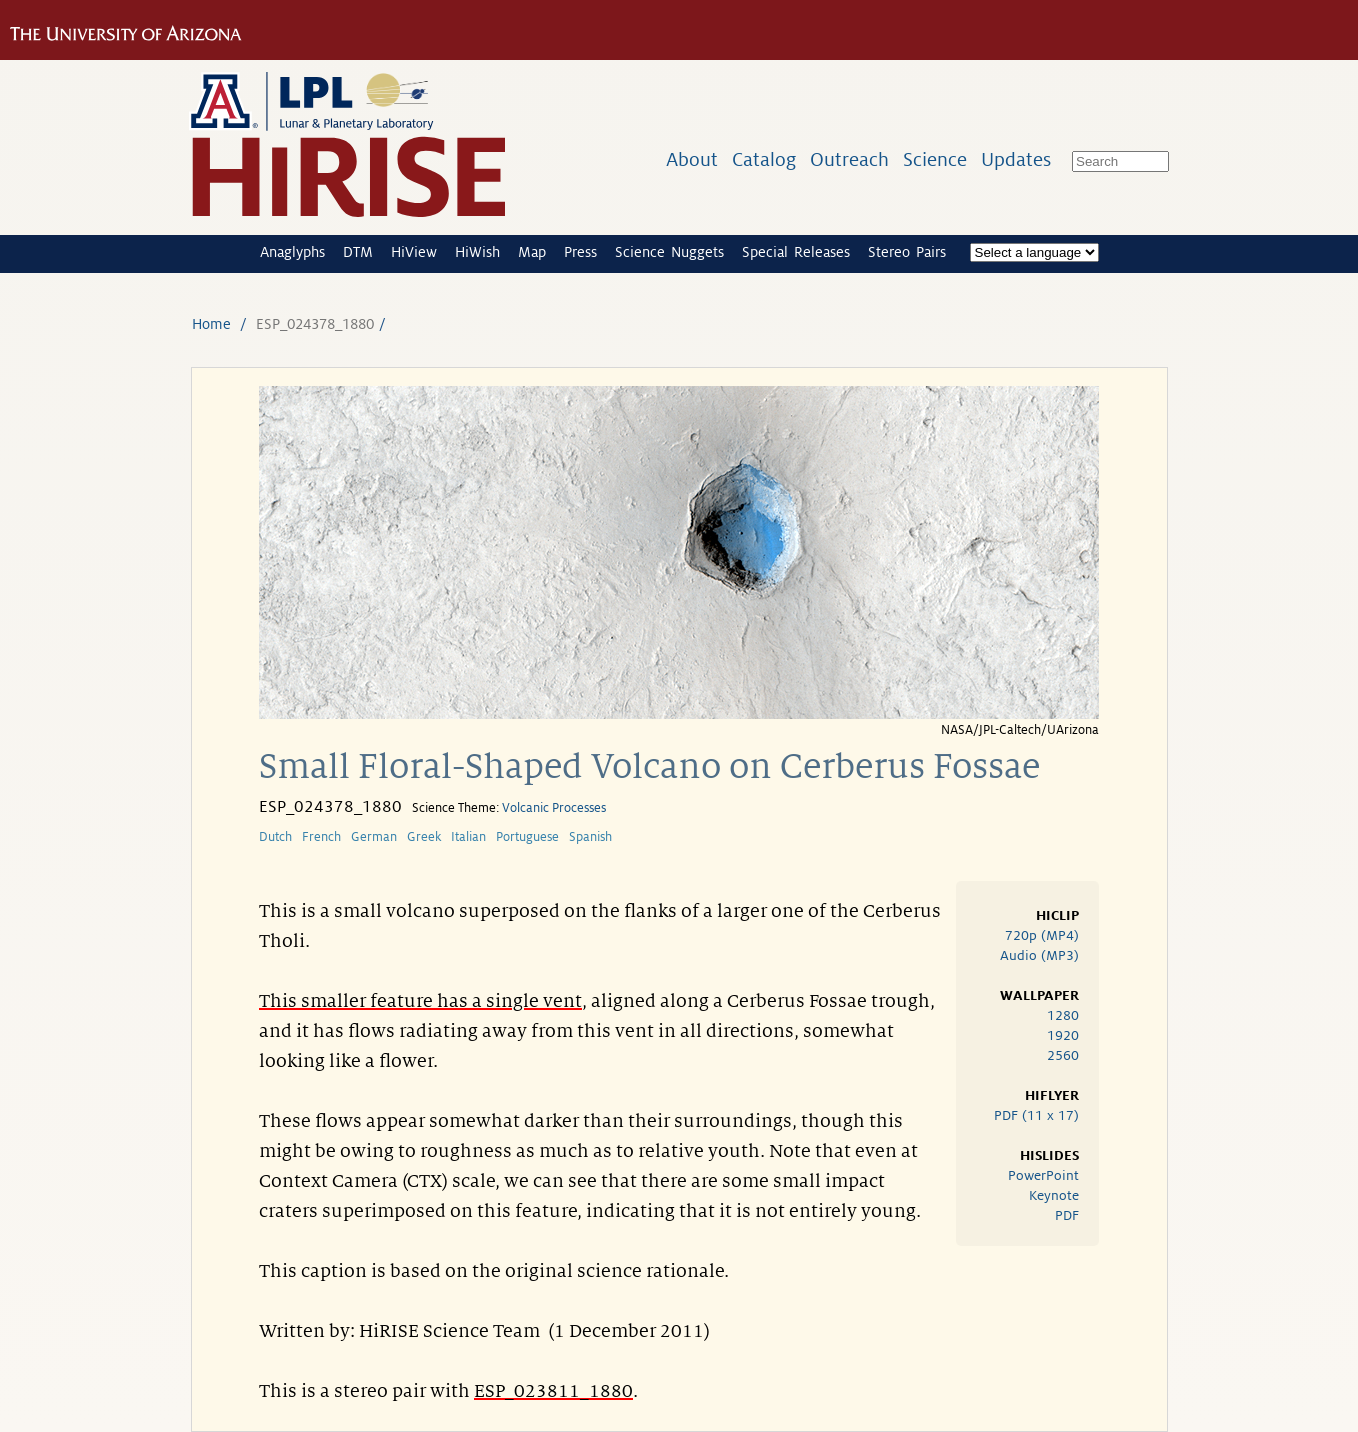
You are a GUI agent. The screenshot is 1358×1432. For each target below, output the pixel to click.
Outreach (849, 159)
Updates (1016, 159)
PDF (1067, 1215)
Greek (424, 837)
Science (935, 159)
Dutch (275, 837)
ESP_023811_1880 (553, 1391)
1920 (1063, 1035)
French (321, 837)
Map (532, 252)
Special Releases (796, 252)
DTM (358, 252)
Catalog (764, 159)
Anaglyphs (292, 252)
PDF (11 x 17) (1036, 1115)
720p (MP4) (1042, 935)
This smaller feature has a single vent (420, 1001)
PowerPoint (1043, 1175)
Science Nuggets (669, 252)
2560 (1063, 1055)
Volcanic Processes (554, 808)
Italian (468, 837)
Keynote (1054, 1195)
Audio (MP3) (1039, 955)
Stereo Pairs (907, 252)
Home (211, 324)
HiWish (477, 252)
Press (580, 252)
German (374, 837)
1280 (1063, 1015)
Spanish (590, 837)
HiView (414, 252)
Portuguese (527, 837)
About (692, 159)
